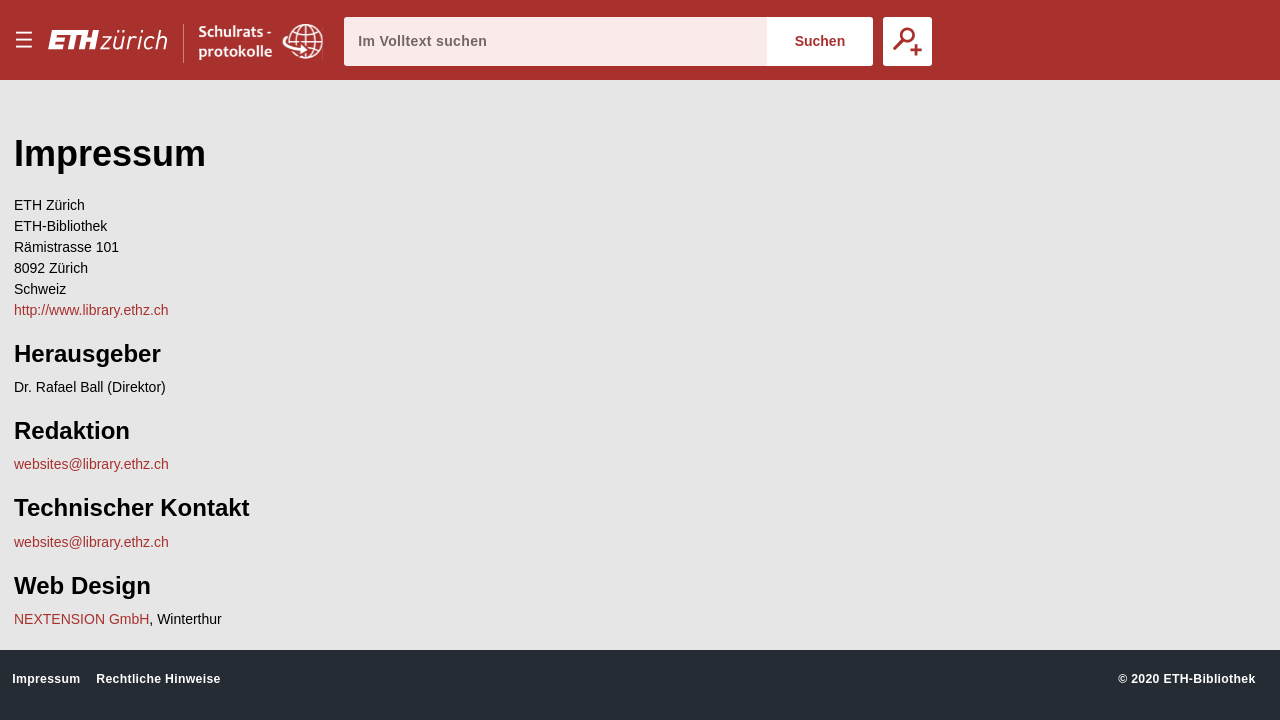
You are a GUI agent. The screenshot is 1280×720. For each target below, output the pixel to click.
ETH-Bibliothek (1209, 679)
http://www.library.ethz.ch (91, 310)
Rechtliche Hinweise (158, 679)
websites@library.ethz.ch (91, 464)
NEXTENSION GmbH (81, 619)
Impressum (46, 679)
